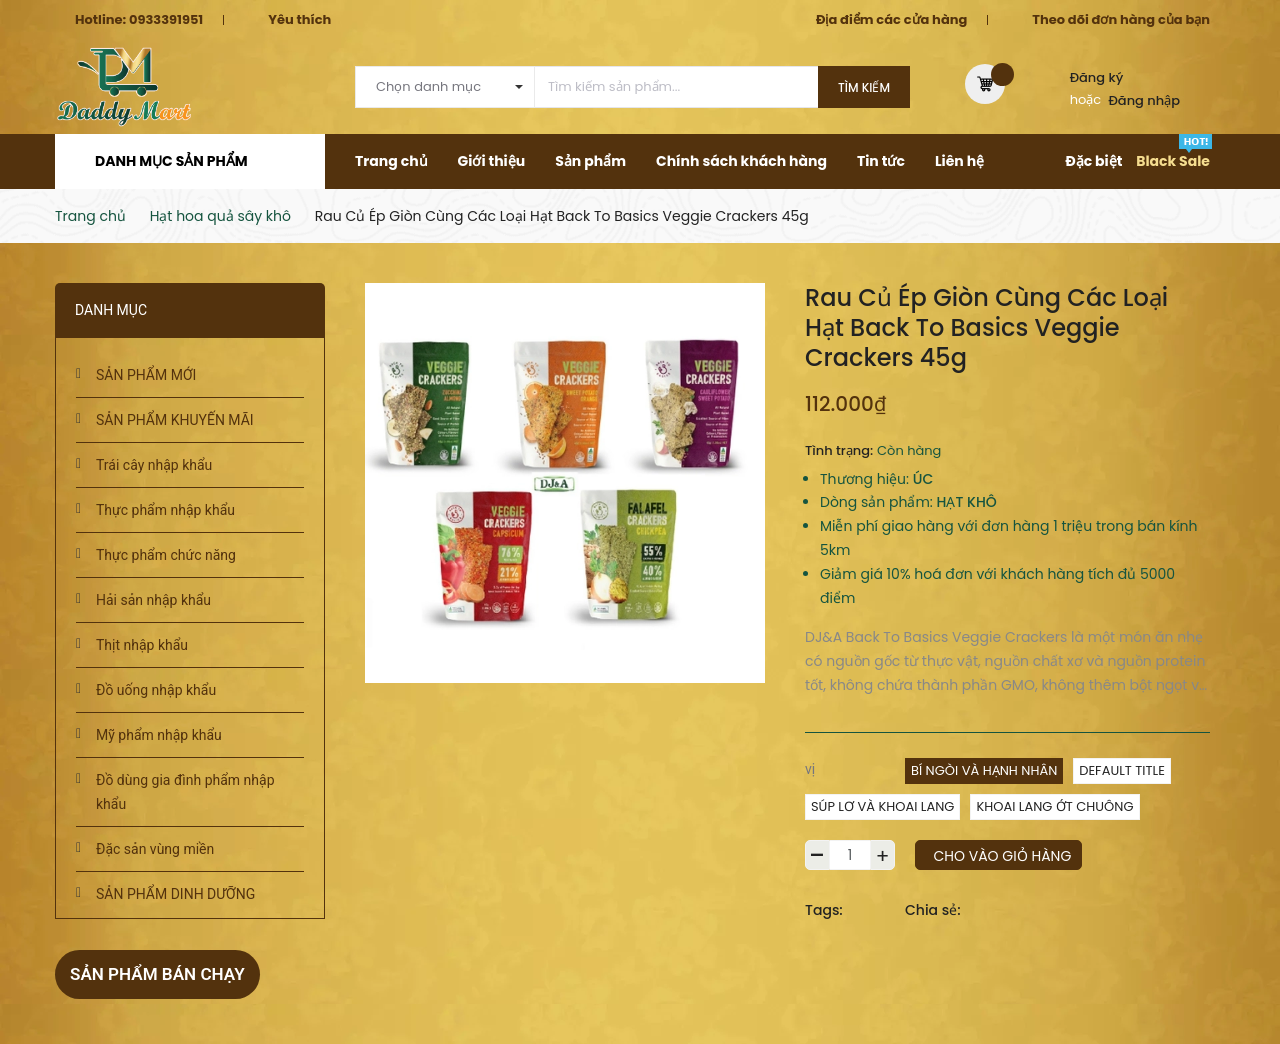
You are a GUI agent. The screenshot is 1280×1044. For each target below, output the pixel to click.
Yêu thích (299, 19)
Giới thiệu (492, 161)
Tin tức (881, 161)
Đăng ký (1097, 77)
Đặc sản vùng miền (155, 849)
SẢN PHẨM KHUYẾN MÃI (175, 420)
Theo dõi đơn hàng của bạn (1121, 19)
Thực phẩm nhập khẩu (165, 510)
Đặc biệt (1093, 161)
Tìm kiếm (864, 87)
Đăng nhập (1145, 100)
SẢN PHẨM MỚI (146, 375)
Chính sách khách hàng (741, 161)
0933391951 (166, 19)
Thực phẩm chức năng (166, 555)
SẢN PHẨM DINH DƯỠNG (175, 894)
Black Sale (1173, 161)
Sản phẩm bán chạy (162, 973)
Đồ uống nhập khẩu (156, 690)
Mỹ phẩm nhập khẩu (159, 735)
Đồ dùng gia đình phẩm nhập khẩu (185, 792)
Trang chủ (391, 161)
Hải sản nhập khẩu (153, 600)
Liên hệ (959, 161)
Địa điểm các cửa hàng (891, 19)
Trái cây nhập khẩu (154, 465)
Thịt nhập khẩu (142, 645)
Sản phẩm (590, 161)
